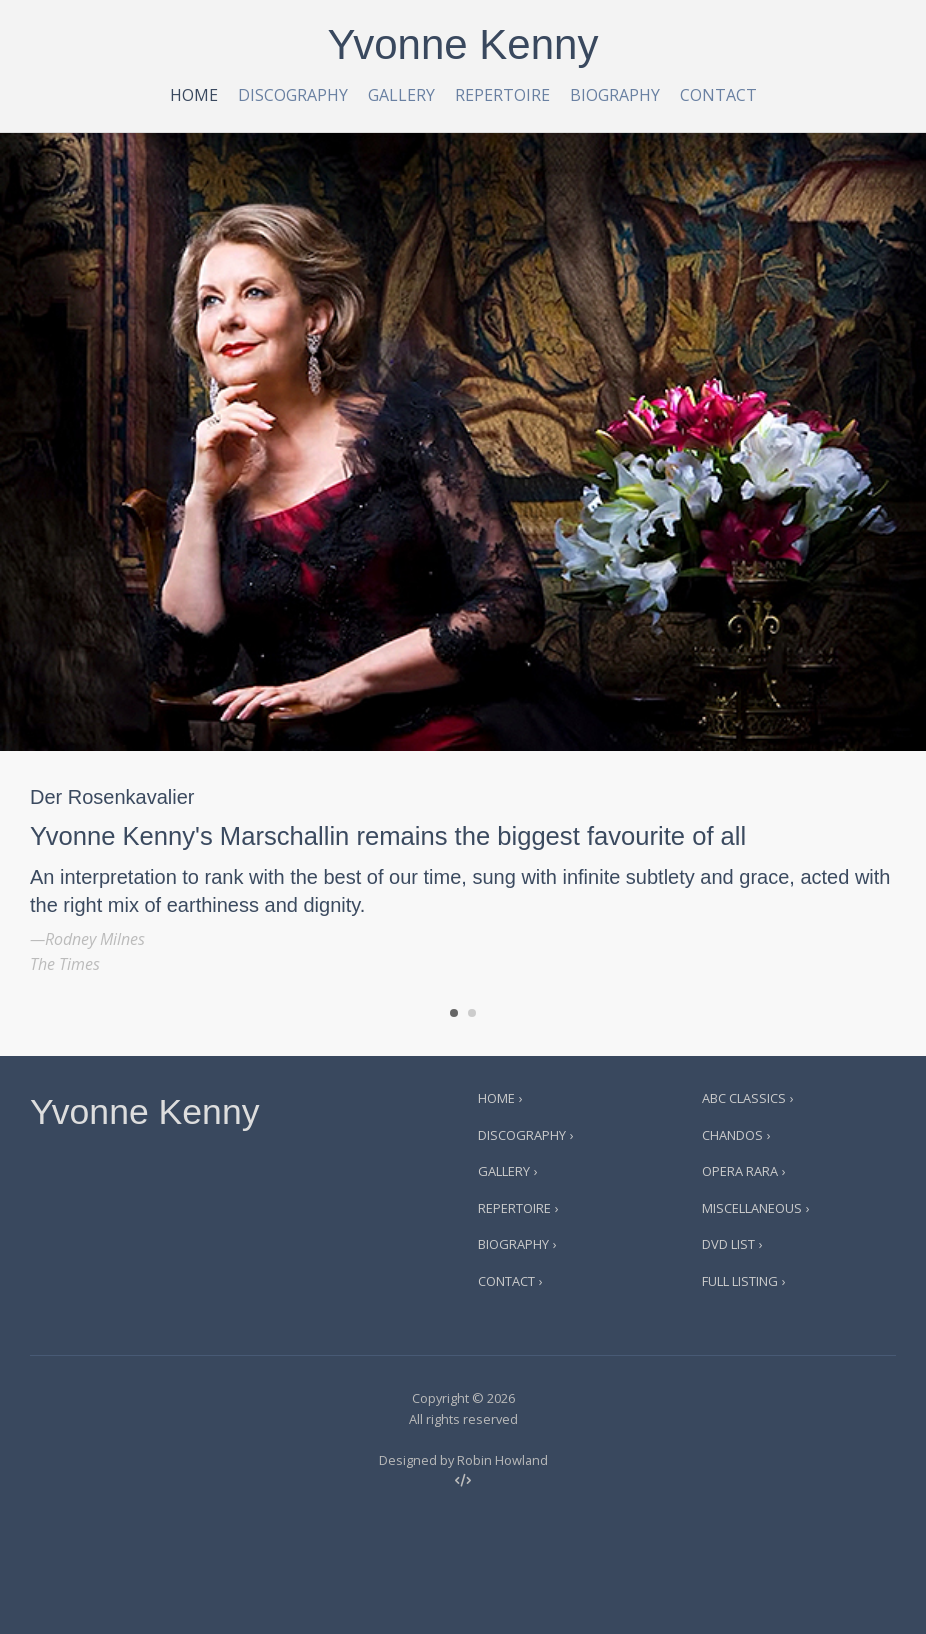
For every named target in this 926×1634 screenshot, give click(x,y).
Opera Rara (740, 1171)
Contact (718, 95)
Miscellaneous (752, 1208)
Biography (615, 95)
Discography (293, 95)
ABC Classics (744, 1098)
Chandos (732, 1135)
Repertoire (502, 95)
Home (194, 95)
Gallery (401, 95)
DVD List (728, 1244)
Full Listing (740, 1281)
